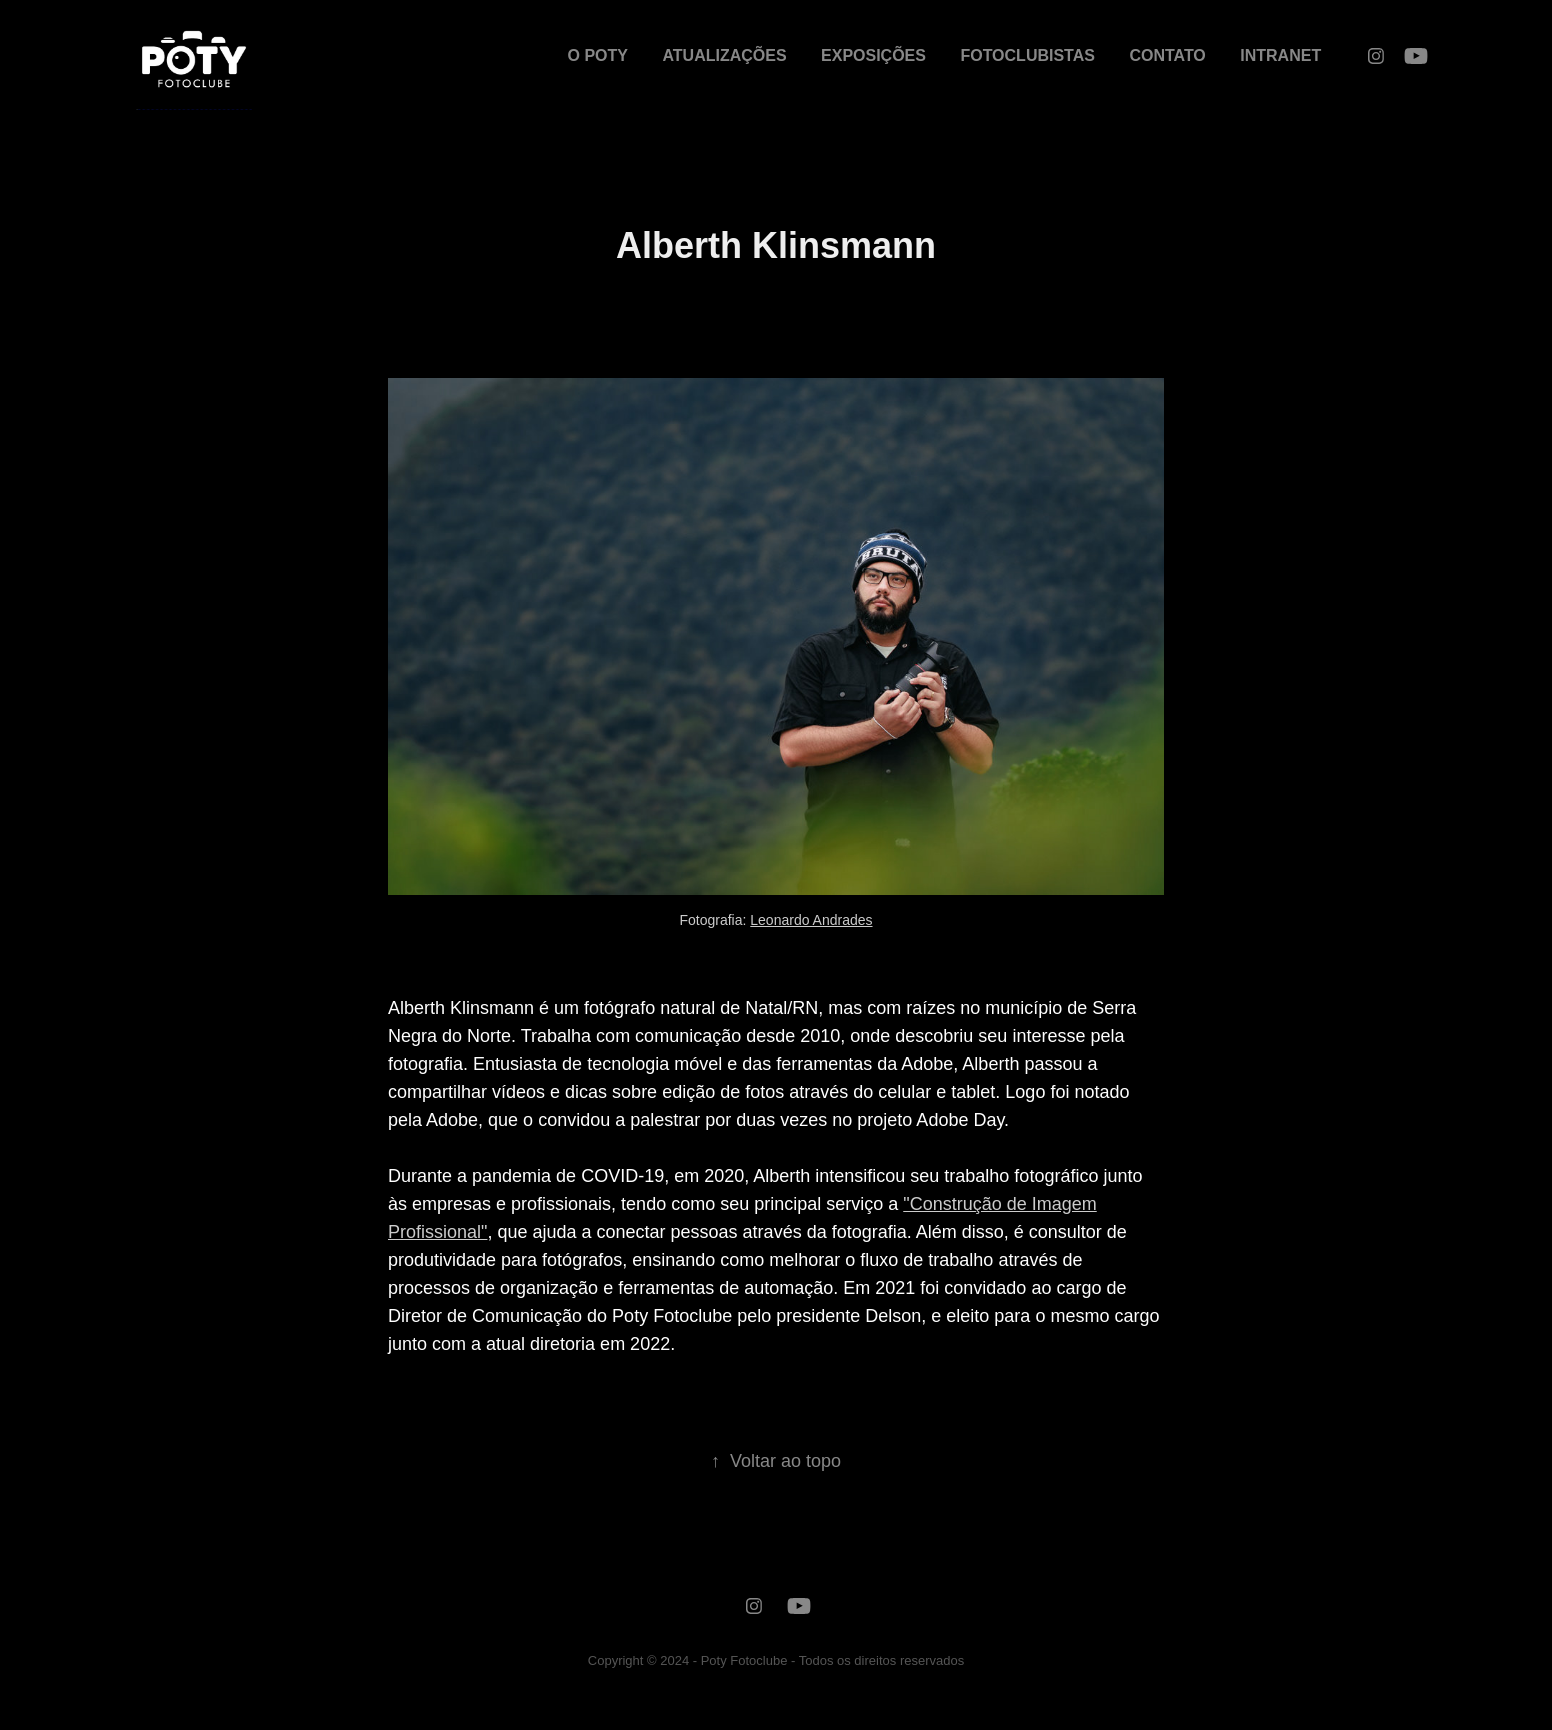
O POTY (598, 55)
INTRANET (1280, 55)
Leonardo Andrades (811, 920)
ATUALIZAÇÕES (724, 55)
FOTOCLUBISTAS (1027, 55)
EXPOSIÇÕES (873, 55)
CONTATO (1167, 55)
